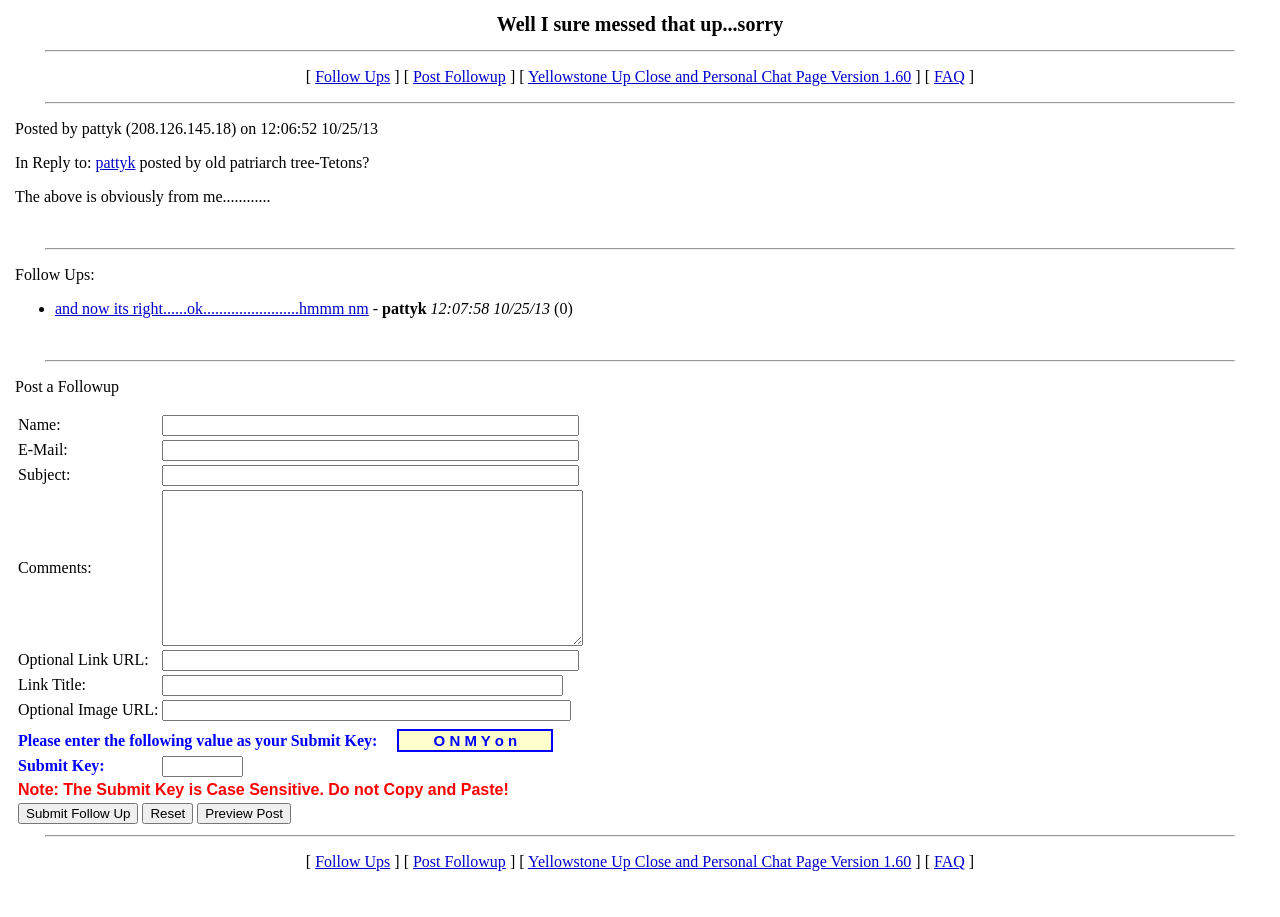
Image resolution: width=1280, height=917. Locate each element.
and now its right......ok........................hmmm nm (212, 308)
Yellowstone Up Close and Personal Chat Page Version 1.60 (719, 76)
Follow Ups (352, 76)
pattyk (115, 162)
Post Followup (459, 76)
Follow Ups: (55, 274)
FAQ (949, 76)
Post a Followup (67, 386)
